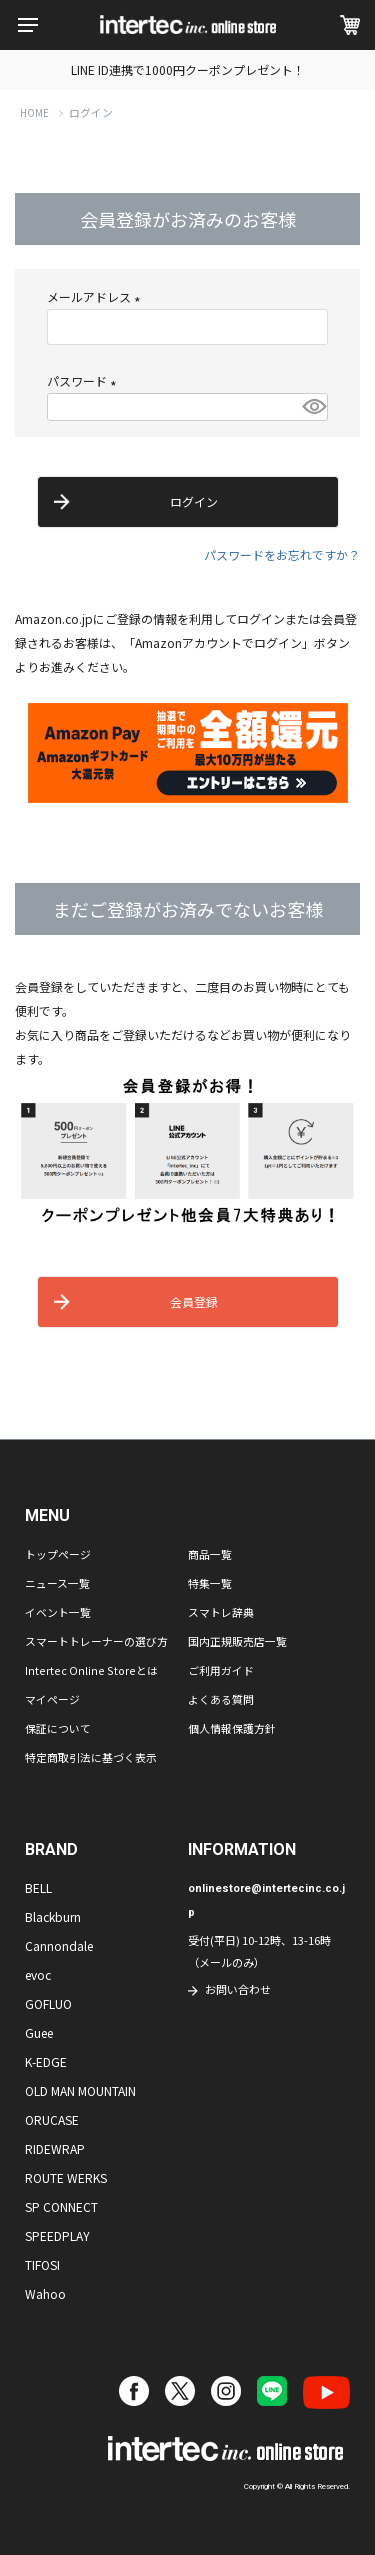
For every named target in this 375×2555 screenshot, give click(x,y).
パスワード (84, 380)
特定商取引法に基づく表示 (91, 1757)
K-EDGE (46, 2061)
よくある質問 (221, 1699)
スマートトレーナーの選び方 (96, 1641)
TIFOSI (42, 2264)
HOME (34, 113)
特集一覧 (210, 1583)
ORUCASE (52, 2119)
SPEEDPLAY (57, 2235)
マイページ (52, 1699)
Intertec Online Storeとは (91, 1670)
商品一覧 (210, 1554)
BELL (38, 1887)
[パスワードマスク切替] (312, 407)
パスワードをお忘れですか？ (282, 554)
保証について (58, 1728)
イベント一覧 (58, 1612)
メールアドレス (96, 296)
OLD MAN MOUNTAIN (80, 2090)
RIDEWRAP (55, 2148)
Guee (39, 2032)
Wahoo (45, 2293)
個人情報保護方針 (232, 1728)
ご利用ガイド (221, 1670)
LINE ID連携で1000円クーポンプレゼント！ (188, 69)
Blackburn (53, 1916)
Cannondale (59, 1945)
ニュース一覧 (57, 1583)
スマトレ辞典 (221, 1612)
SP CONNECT (61, 2206)
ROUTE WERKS (66, 2177)
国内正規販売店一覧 (237, 1641)
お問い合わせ (238, 1989)
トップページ (58, 1554)
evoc (38, 1974)
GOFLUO (48, 2003)
